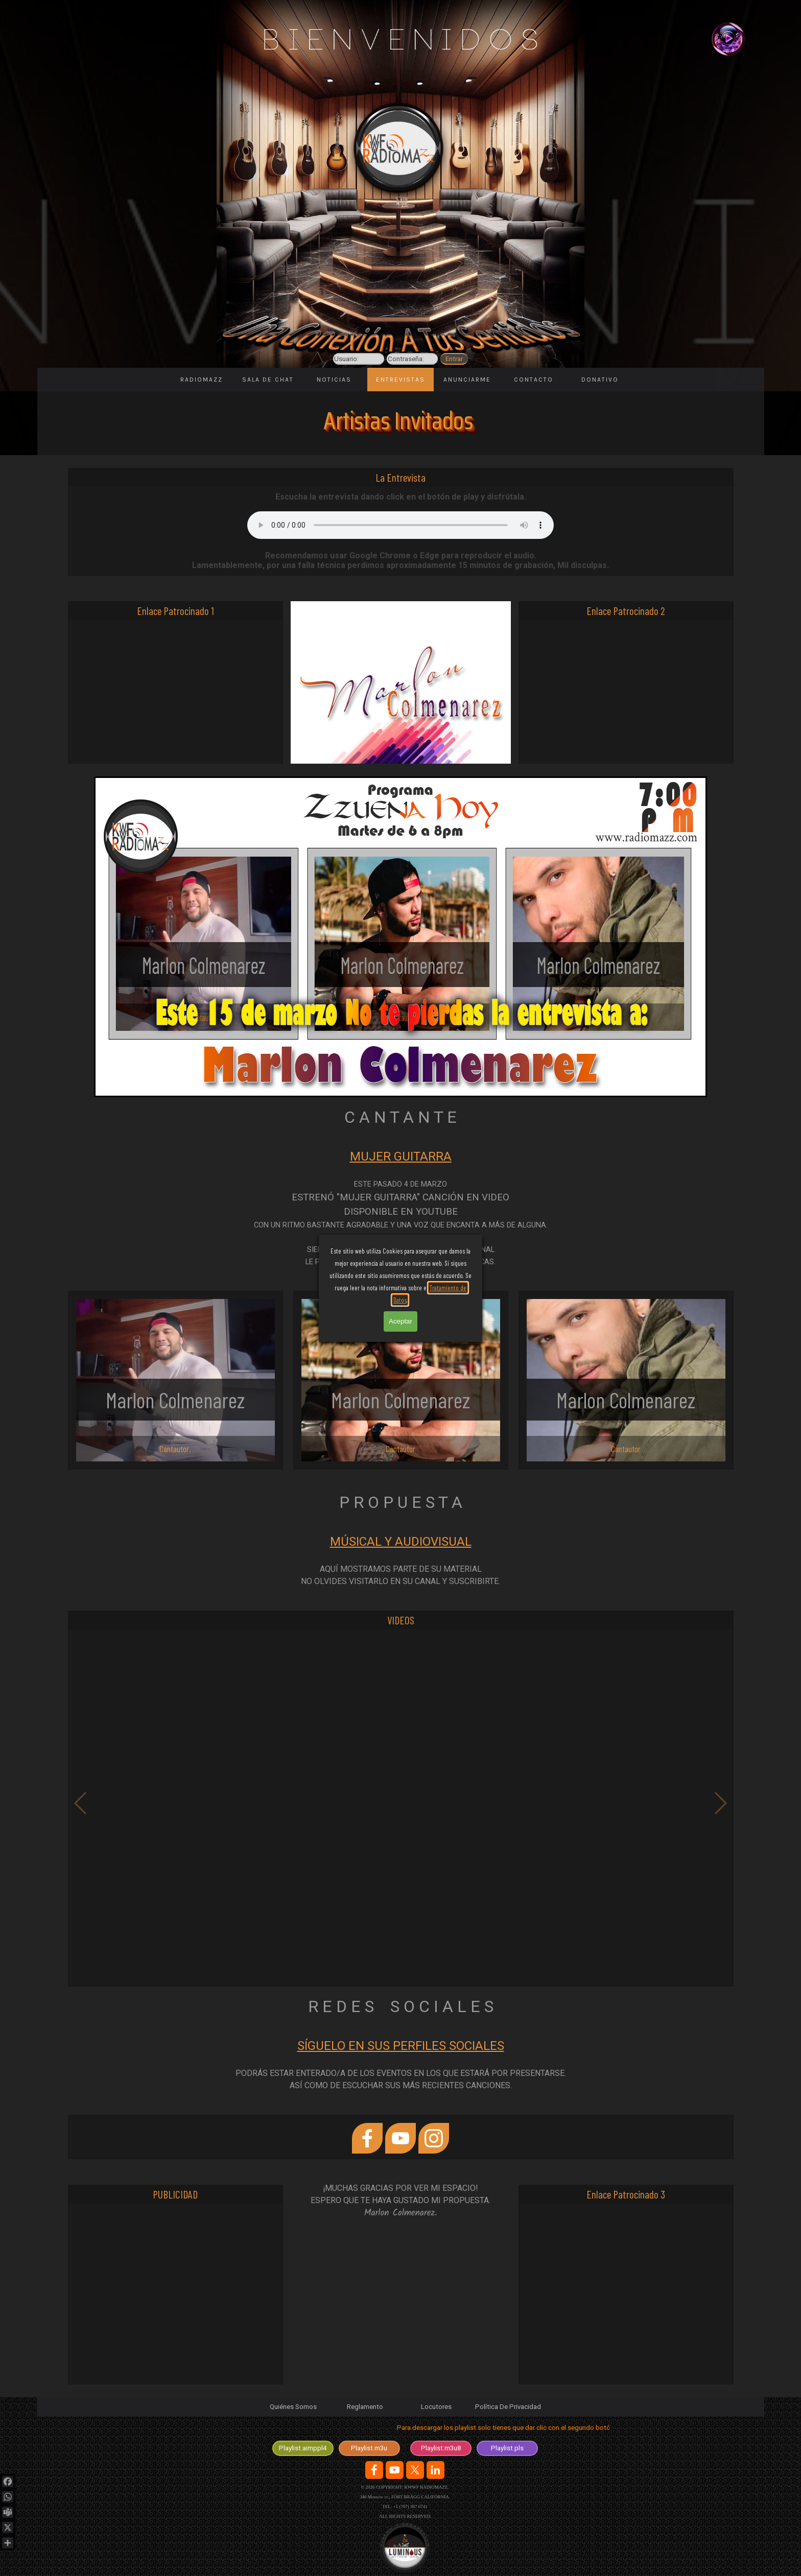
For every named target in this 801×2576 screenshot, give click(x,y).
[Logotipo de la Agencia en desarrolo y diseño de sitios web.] (405, 2547)
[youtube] (400, 2138)
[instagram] (433, 2138)
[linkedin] (435, 2470)
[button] (400, 1803)
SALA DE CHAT (268, 379)
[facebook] (367, 2138)
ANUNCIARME (467, 379)
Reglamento (365, 2406)
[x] (415, 2470)
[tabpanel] (400, 1207)
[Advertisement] (175, 691)
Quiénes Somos (293, 2406)
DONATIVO (600, 379)
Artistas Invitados (398, 420)
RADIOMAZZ (201, 379)
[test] (303, 2448)
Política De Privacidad (508, 2406)
